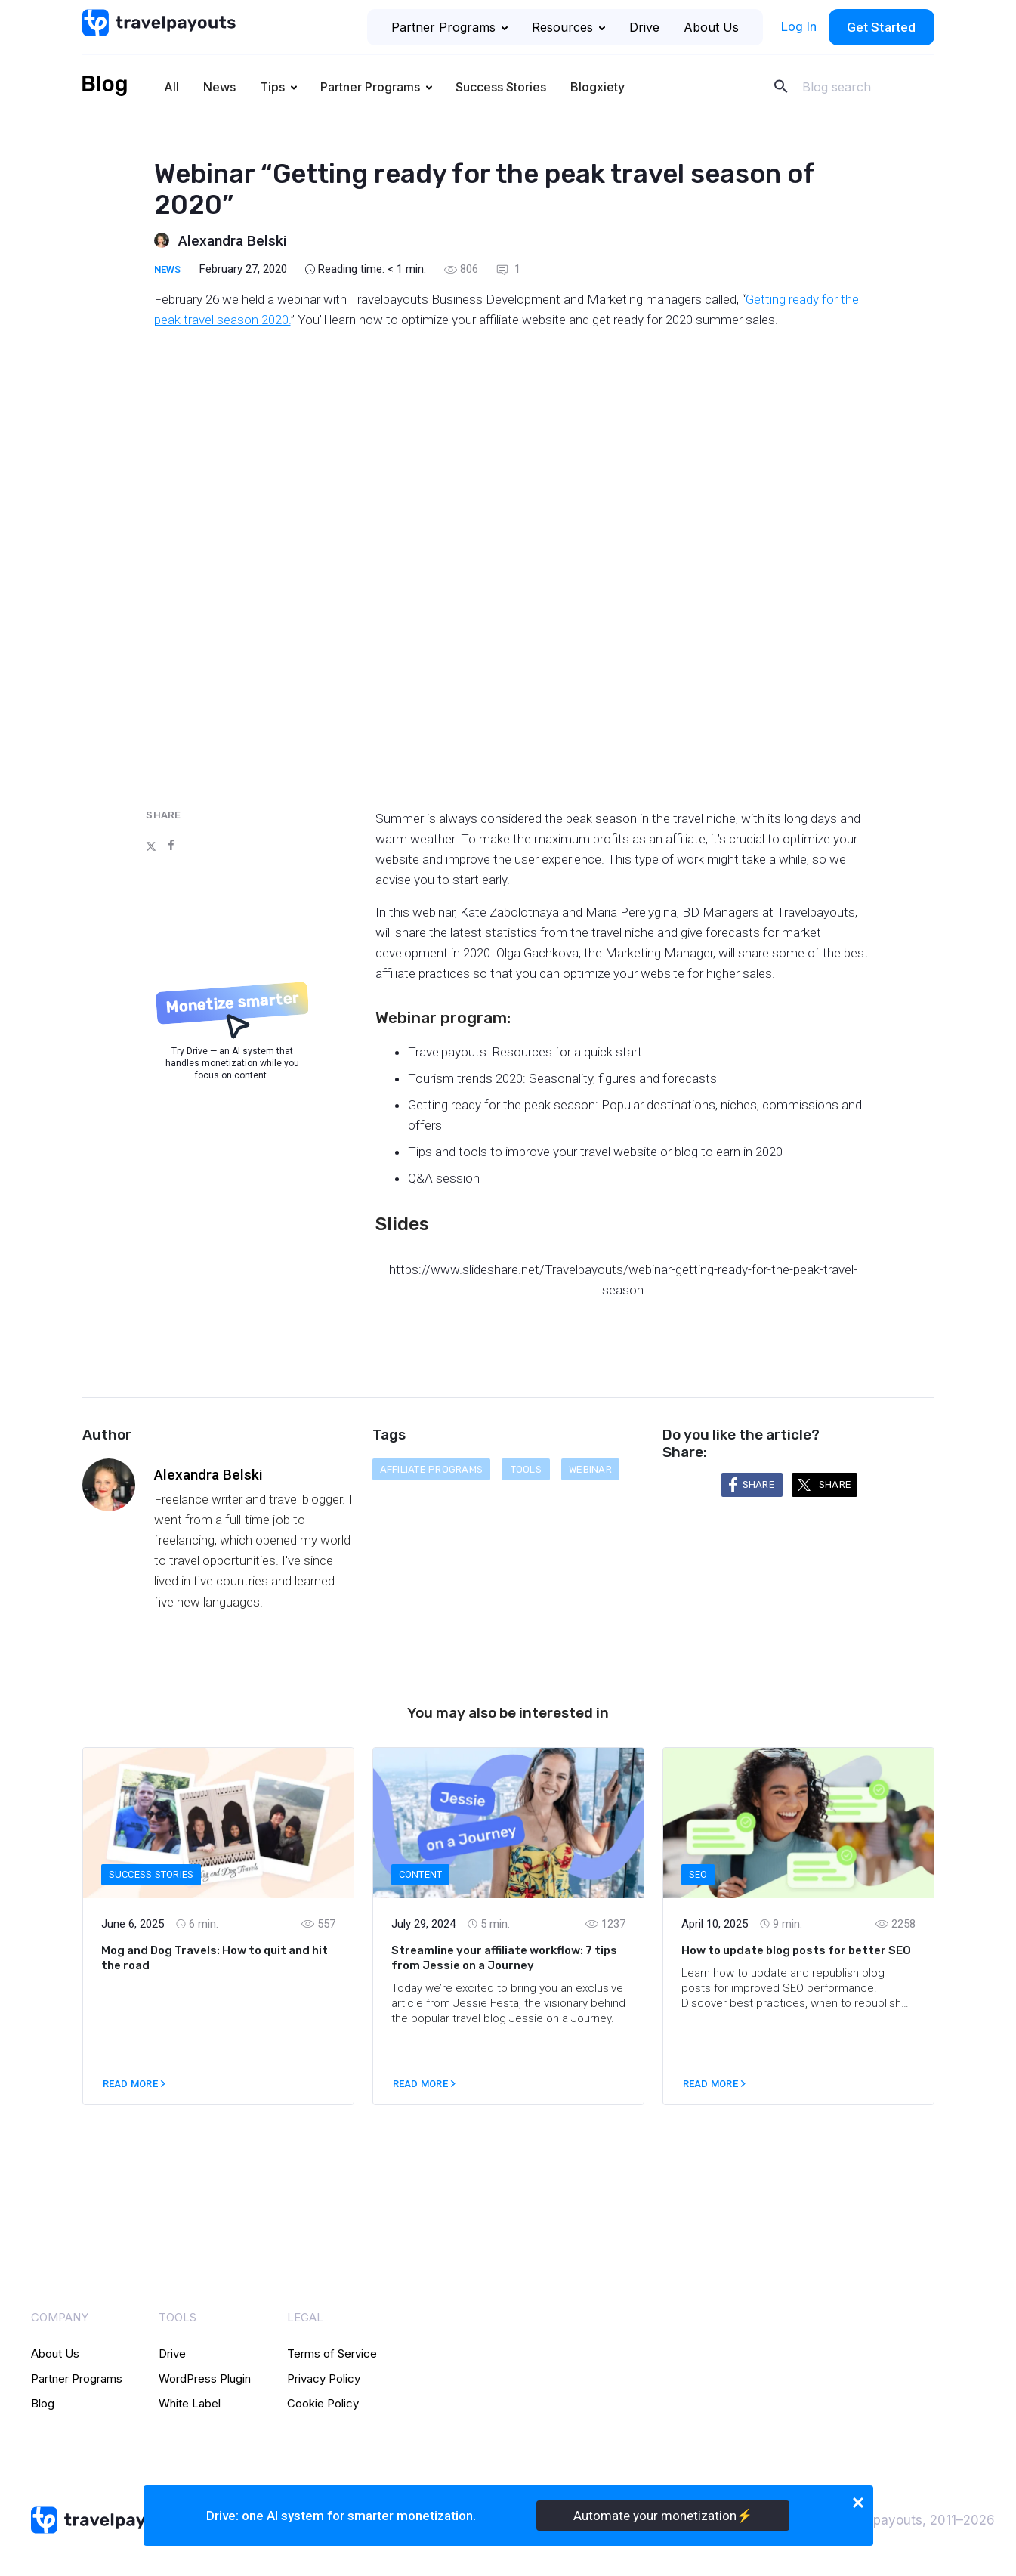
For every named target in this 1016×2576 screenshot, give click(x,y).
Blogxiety (597, 86)
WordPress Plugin (205, 2378)
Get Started (881, 27)
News (219, 86)
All (171, 86)
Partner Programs (449, 27)
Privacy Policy (323, 2378)
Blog (42, 2403)
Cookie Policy (323, 2403)
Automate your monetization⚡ (662, 2515)
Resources (568, 27)
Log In (799, 26)
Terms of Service (332, 2353)
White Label (190, 2403)
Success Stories (501, 86)
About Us (711, 27)
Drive (644, 27)
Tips (272, 86)
